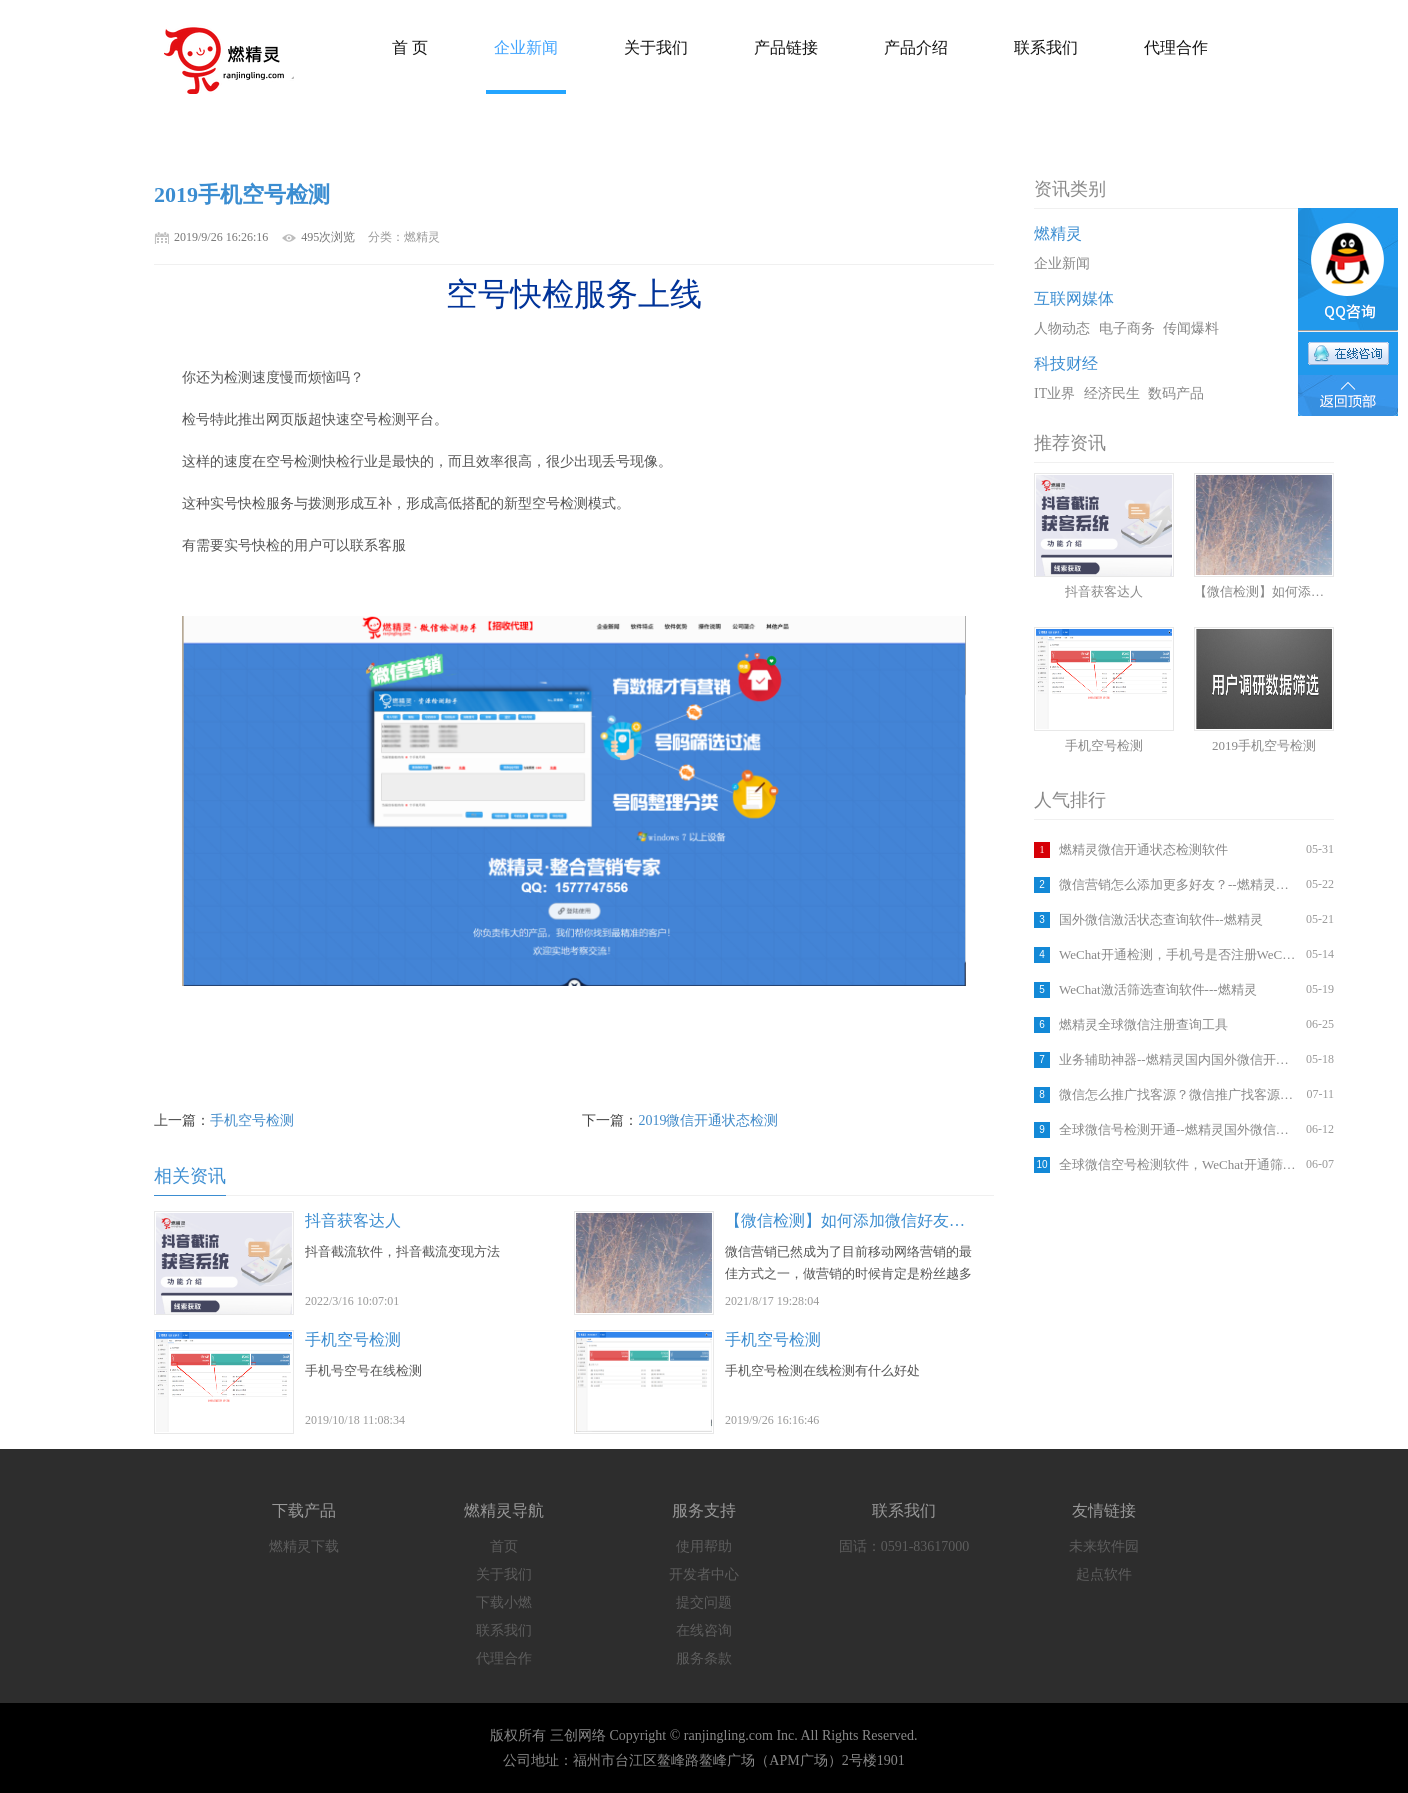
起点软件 (1104, 1574)
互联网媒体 (1074, 298)
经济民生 (1112, 393)
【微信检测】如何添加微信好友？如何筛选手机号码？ (917, 1220)
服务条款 (704, 1658)
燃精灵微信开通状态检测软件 (1143, 849)
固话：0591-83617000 (904, 1546)
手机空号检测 (252, 1120)
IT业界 (1054, 393)
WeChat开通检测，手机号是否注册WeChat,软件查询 (1180, 954)
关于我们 (504, 1574)
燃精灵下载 (304, 1546)
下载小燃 (504, 1602)
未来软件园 (1104, 1546)
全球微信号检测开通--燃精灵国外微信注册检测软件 (1180, 1129)
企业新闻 (1062, 263)
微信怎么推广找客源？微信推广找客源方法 (1180, 1094)
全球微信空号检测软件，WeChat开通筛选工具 (1180, 1164)
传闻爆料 (1191, 328)
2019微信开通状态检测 (708, 1120)
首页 (504, 1546)
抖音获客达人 (353, 1220)
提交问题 (704, 1602)
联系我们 (504, 1630)
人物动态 (1062, 328)
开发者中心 (704, 1574)
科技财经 (1066, 363)
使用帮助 (704, 1546)
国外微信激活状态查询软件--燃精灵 (1161, 919)
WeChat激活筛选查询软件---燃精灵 (1158, 989)
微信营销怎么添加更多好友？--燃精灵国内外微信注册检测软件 (1180, 884)
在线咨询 (704, 1630)
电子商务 (1127, 328)
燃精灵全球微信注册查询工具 (1143, 1024)
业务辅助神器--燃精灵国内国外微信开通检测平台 (1180, 1059)
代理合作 (504, 1658)
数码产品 (1176, 393)
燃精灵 (1058, 233)
